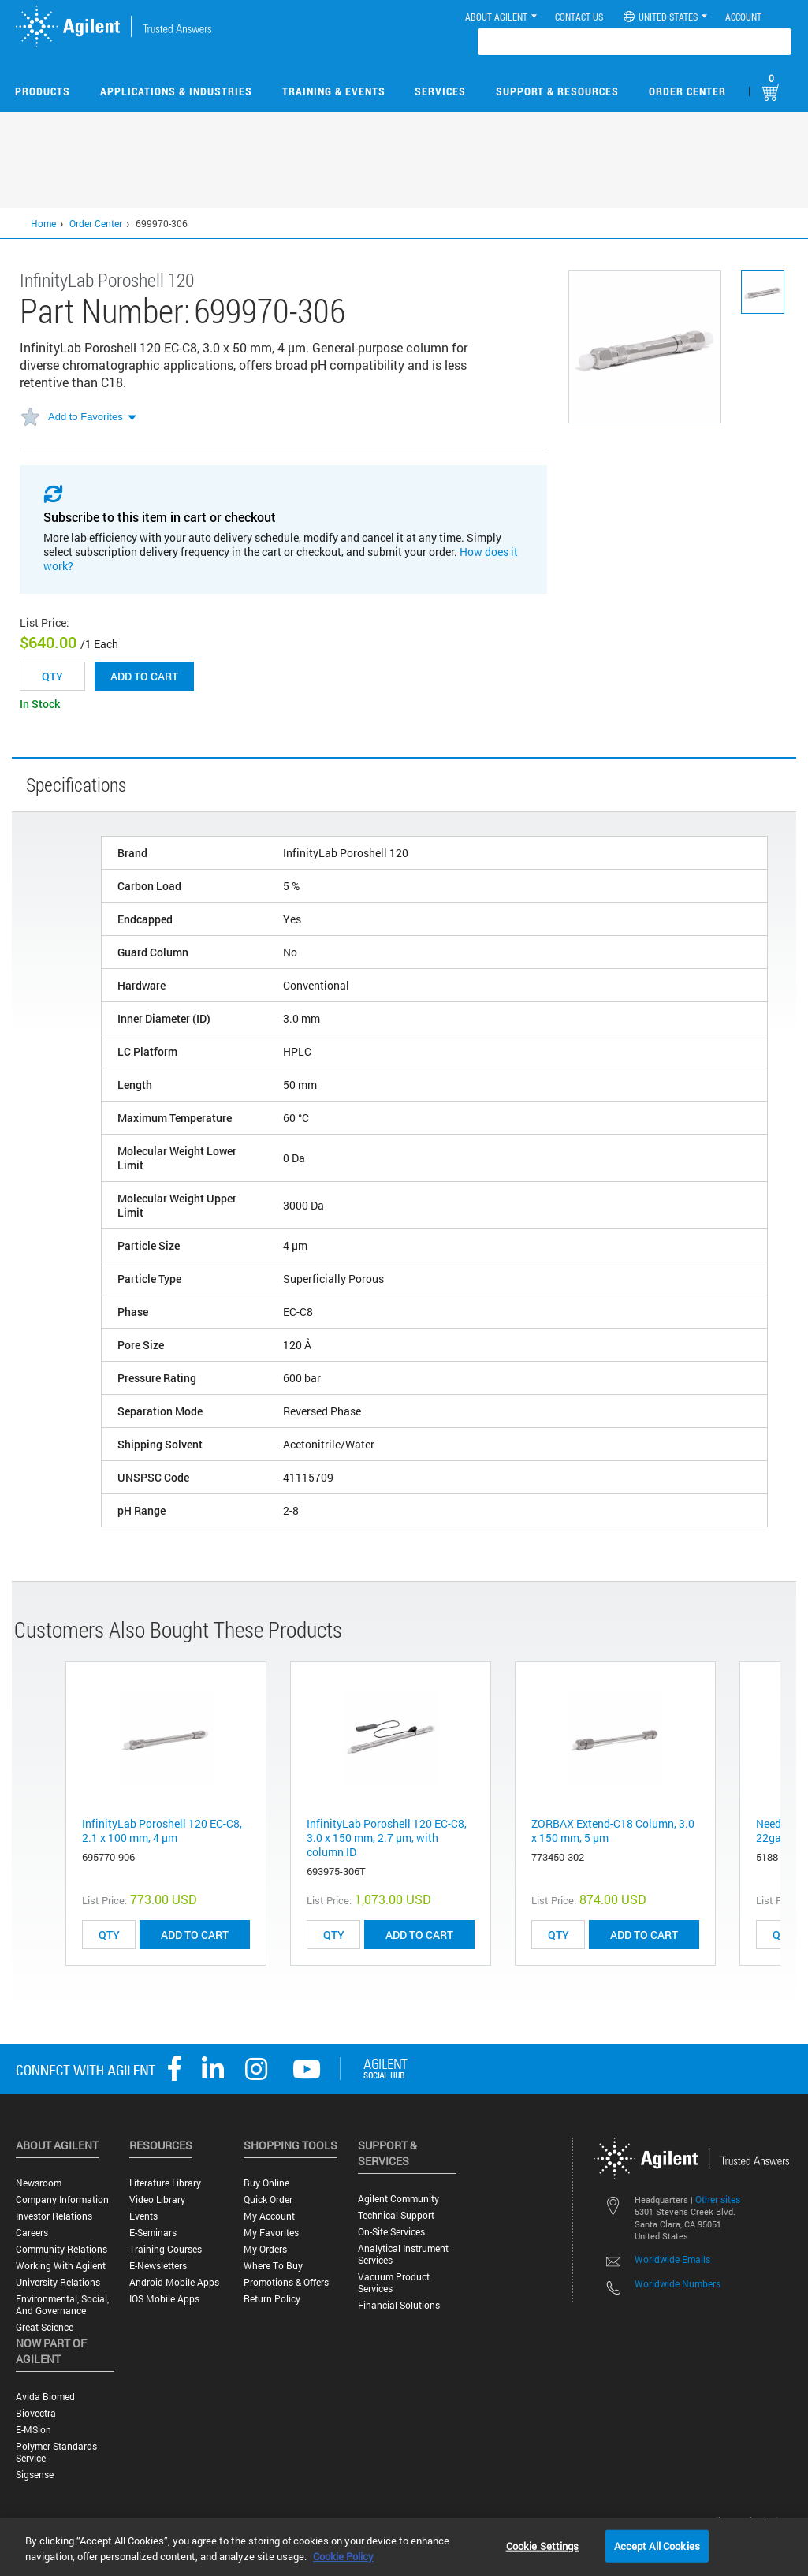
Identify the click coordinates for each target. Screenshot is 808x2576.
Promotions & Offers (286, 2282)
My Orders (265, 2249)
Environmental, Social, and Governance (62, 2305)
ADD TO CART (195, 1934)
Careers (32, 2233)
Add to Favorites (85, 417)
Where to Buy (273, 2266)
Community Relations (61, 2249)
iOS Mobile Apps (164, 2299)
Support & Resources (557, 91)
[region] (404, 2547)
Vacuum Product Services (394, 2283)
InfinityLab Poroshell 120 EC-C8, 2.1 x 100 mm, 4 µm (162, 1830)
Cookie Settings (542, 2545)
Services (440, 91)
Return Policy (272, 2299)
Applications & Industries (176, 91)
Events (143, 2216)
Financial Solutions (399, 2305)
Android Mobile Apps (174, 2282)
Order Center (687, 91)
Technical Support (396, 2215)
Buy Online (266, 2183)
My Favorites (271, 2233)
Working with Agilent (61, 2266)
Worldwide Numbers (677, 2283)
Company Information (62, 2199)
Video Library (157, 2199)
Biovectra (36, 2413)
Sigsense (35, 2475)
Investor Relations (54, 2216)
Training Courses (165, 2249)
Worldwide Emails (672, 2259)
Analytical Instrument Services (403, 2254)
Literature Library (165, 2183)
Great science (44, 2327)
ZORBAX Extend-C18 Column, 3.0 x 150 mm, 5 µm (612, 1830)
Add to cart (144, 676)
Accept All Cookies (657, 2545)
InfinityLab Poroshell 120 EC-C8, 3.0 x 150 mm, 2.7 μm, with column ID (387, 1837)
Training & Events (333, 91)
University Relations (58, 2282)
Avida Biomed (45, 2397)
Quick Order (268, 2199)
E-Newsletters (158, 2266)
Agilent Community (398, 2199)
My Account (269, 2216)
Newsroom (38, 2183)
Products (42, 91)
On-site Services (391, 2232)
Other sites (717, 2199)
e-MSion (33, 2430)
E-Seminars (153, 2233)
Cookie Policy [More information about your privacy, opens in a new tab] (343, 2556)
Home (43, 223)
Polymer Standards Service (56, 2452)
